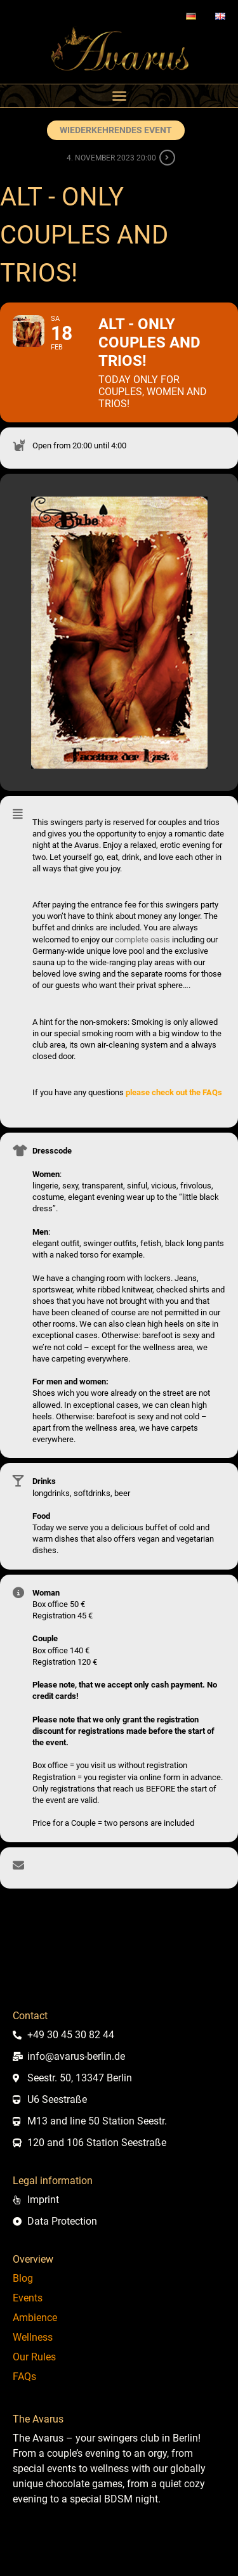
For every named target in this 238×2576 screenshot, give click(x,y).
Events (28, 2298)
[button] (119, 95)
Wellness (33, 2337)
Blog (23, 2278)
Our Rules (34, 2357)
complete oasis (142, 939)
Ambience (35, 2318)
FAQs (24, 2377)
